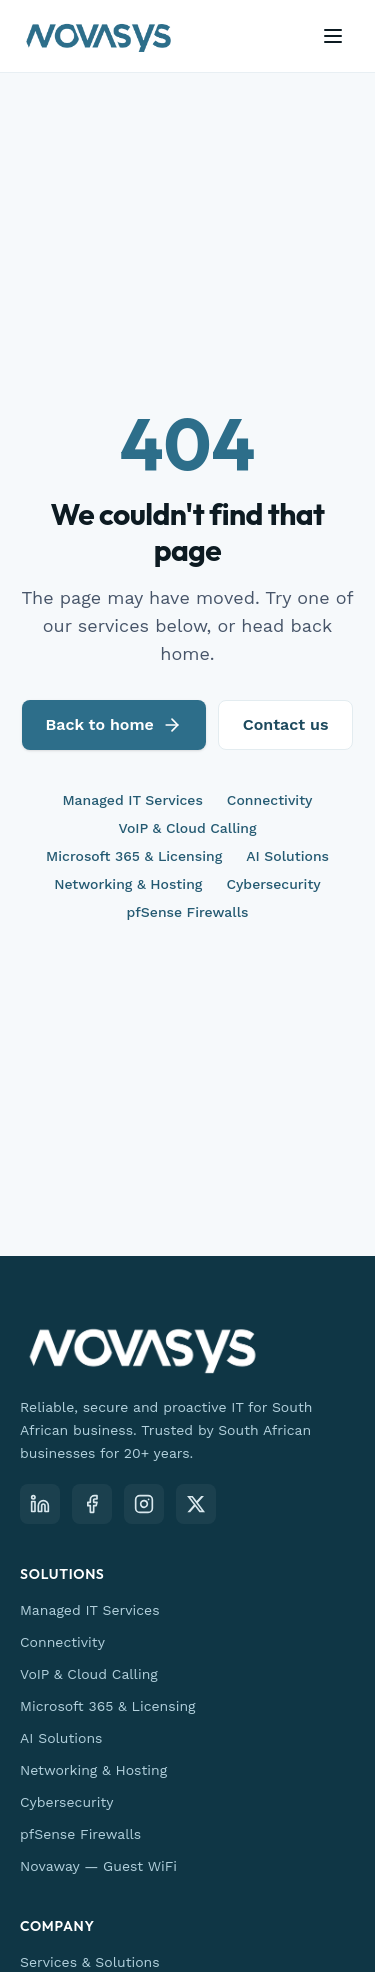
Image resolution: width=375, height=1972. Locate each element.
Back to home (114, 725)
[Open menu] (333, 36)
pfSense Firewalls (188, 912)
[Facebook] (92, 1504)
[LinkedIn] (40, 1504)
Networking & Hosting (128, 884)
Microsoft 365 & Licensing (134, 856)
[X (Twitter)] (196, 1504)
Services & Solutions (90, 1962)
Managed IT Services (132, 800)
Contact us (286, 724)
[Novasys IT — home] (98, 36)
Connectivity (270, 800)
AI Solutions (287, 856)
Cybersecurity (273, 884)
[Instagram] (144, 1504)
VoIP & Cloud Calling (187, 828)
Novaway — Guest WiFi (98, 1866)
